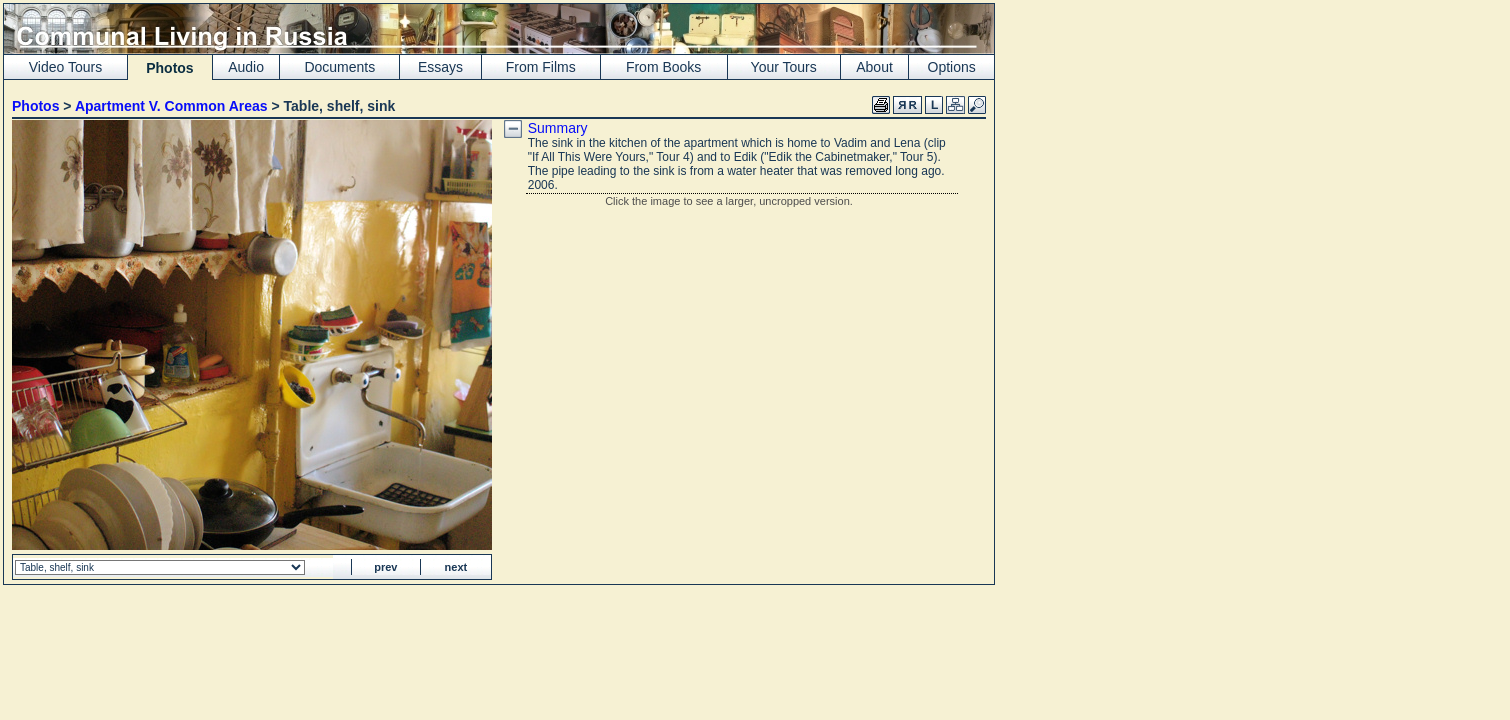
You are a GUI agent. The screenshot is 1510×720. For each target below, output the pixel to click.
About (874, 67)
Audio (246, 67)
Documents (339, 67)
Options (952, 67)
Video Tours (65, 67)
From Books (663, 67)
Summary (558, 128)
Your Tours (784, 67)
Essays (440, 67)
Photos (35, 106)
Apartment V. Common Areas (171, 106)
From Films (541, 67)
